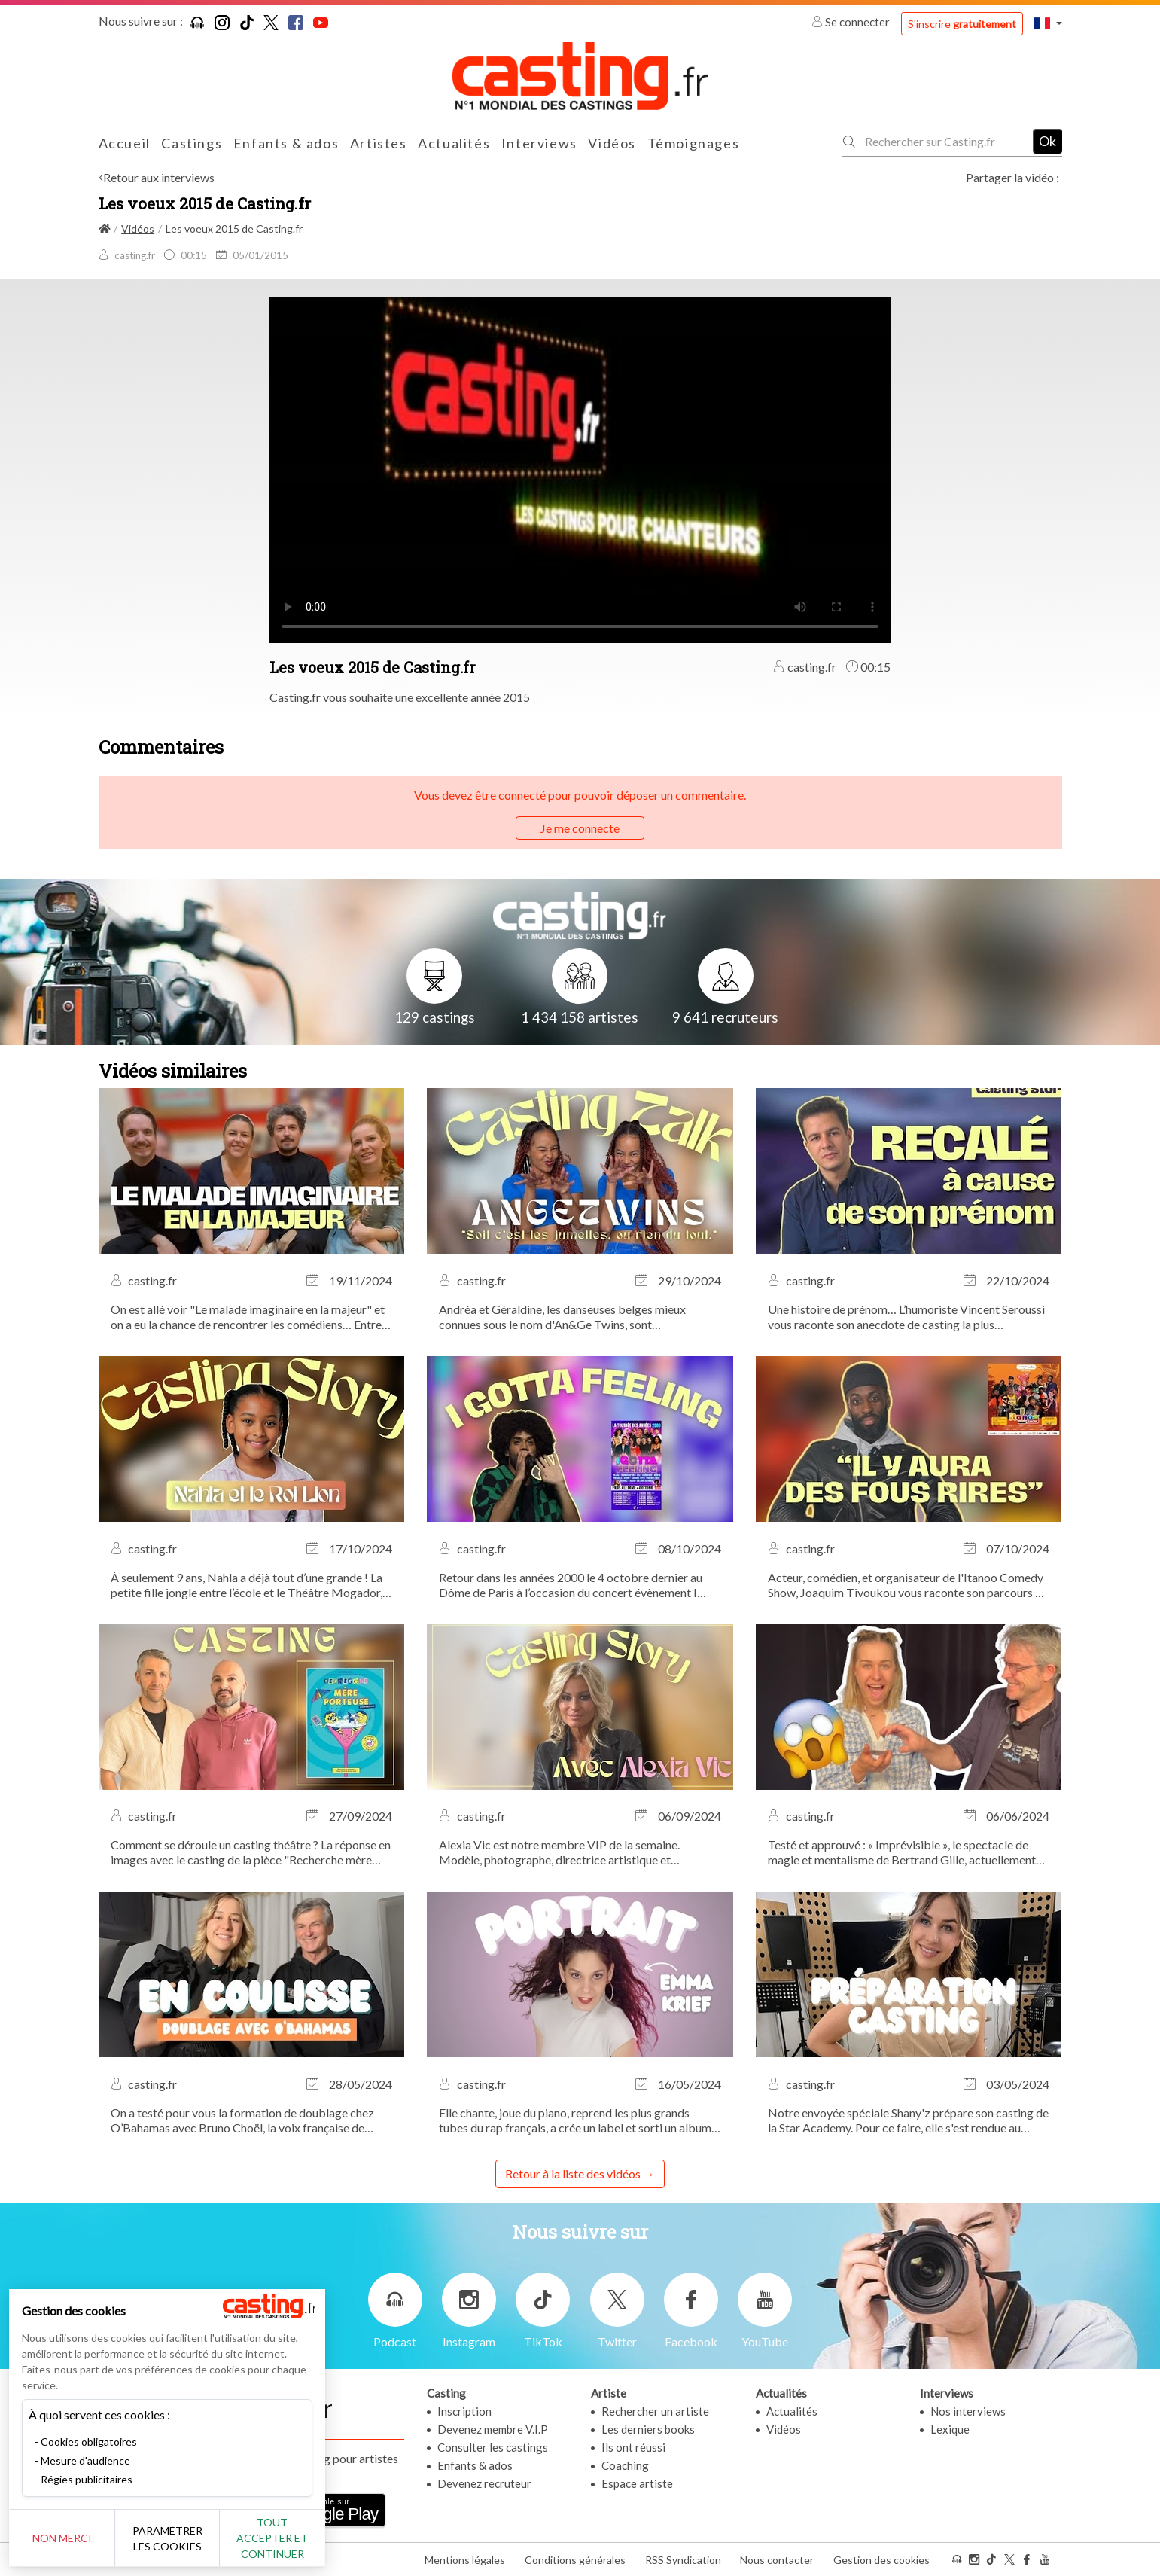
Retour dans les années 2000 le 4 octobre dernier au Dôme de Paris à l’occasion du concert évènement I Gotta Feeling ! (570, 1585)
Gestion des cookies (881, 2559)
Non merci (62, 2538)
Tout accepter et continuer (272, 2538)
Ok (1047, 141)
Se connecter (851, 22)
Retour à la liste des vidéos (573, 2173)
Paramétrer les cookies (167, 2538)
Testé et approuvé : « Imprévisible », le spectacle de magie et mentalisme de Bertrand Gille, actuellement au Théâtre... (902, 1852)
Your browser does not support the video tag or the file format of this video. (580, 468)
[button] (1047, 23)
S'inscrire (962, 23)
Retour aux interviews (159, 177)
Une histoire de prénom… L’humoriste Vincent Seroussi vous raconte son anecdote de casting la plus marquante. (906, 1317)
